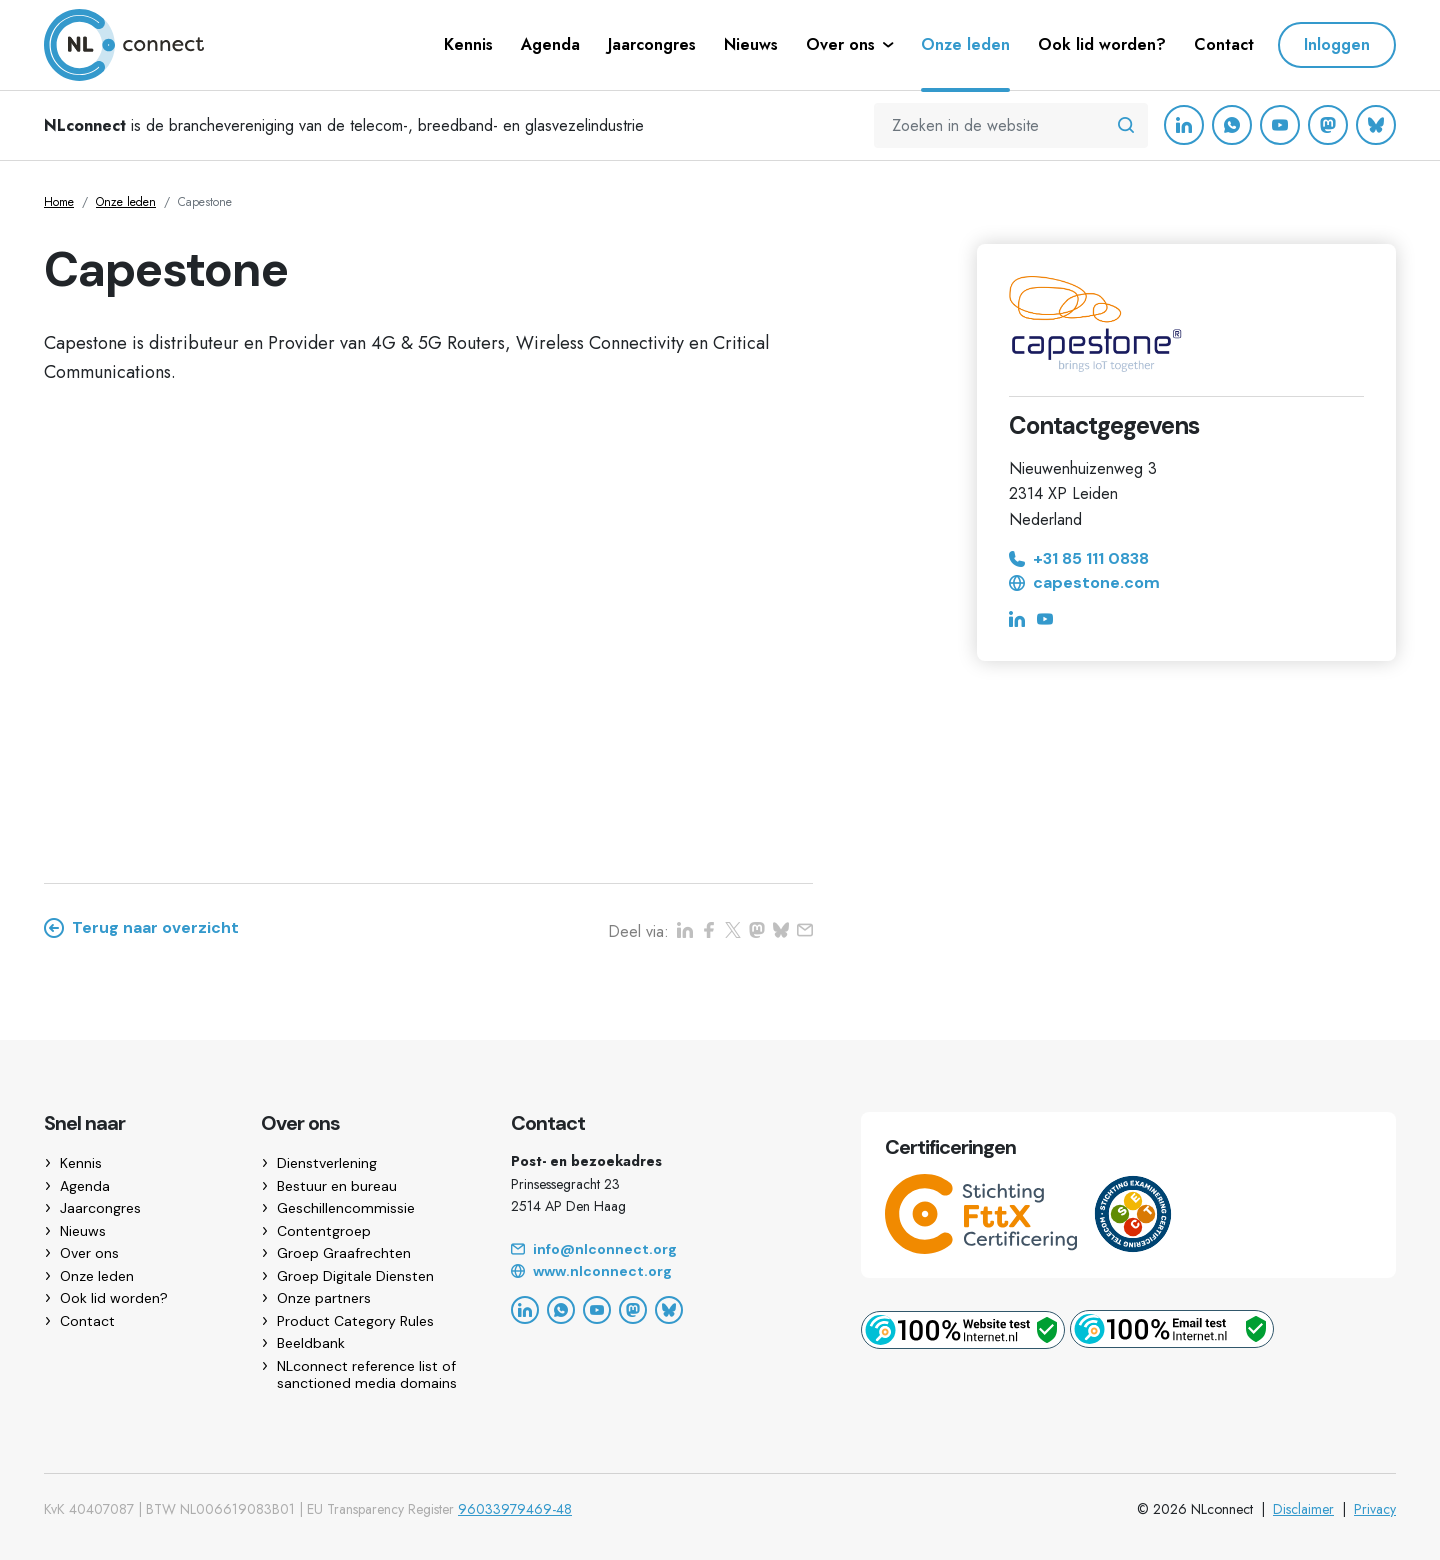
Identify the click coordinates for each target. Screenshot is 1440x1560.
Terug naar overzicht (141, 928)
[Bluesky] (1376, 125)
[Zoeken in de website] (1126, 126)
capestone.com (1084, 583)
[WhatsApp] (1232, 125)
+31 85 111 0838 (1079, 559)
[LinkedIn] (1184, 125)
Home (59, 202)
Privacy (1375, 1509)
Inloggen (1337, 44)
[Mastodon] (1328, 125)
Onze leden (126, 202)
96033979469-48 (515, 1509)
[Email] (662, 1250)
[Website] (662, 1272)
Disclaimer (1303, 1509)
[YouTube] (1280, 125)
